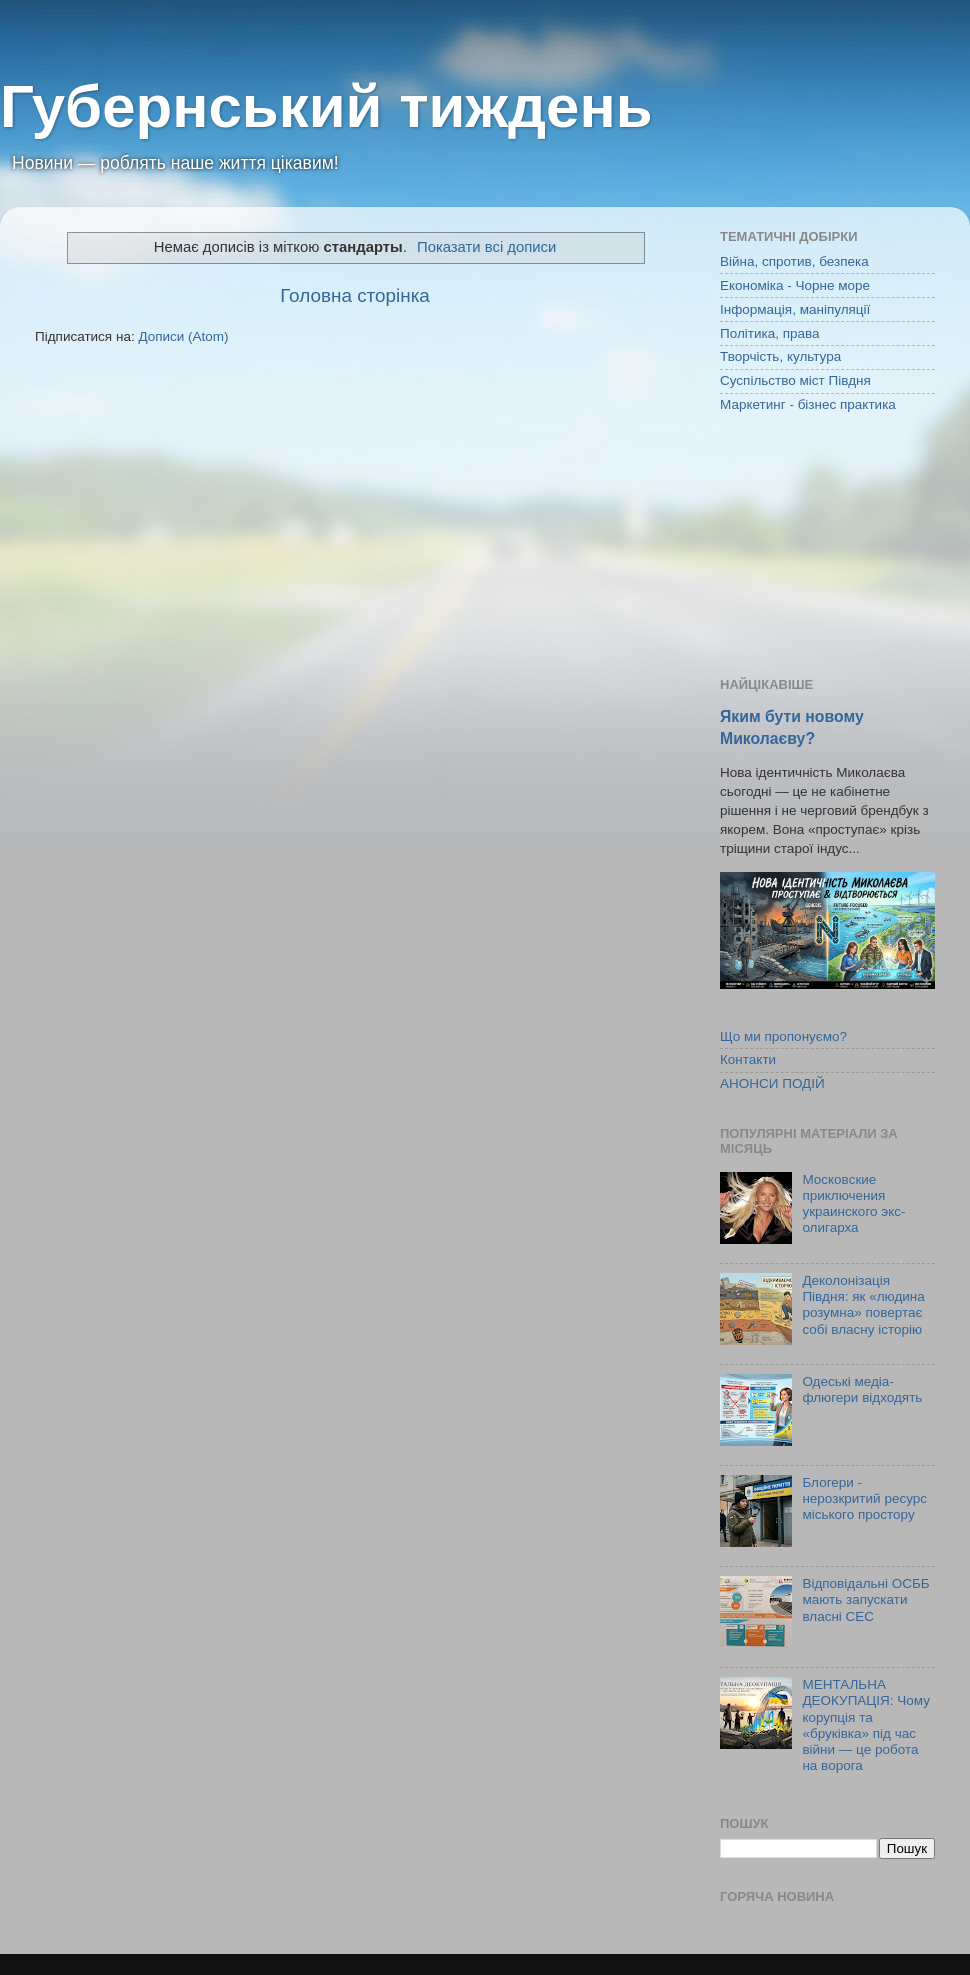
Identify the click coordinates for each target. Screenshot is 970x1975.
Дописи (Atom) (183, 336)
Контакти (748, 1059)
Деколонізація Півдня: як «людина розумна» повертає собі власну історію (863, 1305)
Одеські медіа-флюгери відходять (862, 1389)
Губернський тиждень (326, 106)
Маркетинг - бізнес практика (808, 404)
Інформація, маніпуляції (795, 309)
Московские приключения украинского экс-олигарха (853, 1204)
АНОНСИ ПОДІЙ (772, 1083)
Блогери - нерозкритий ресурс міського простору (864, 1498)
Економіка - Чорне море (795, 285)
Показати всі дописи (486, 247)
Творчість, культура (780, 356)
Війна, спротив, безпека (794, 261)
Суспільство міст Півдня (795, 380)
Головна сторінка (355, 295)
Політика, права (770, 333)
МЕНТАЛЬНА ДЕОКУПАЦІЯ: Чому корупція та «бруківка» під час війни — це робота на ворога (866, 1725)
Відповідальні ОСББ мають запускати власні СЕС (865, 1599)
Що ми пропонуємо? (783, 1036)
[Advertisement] (827, 547)
